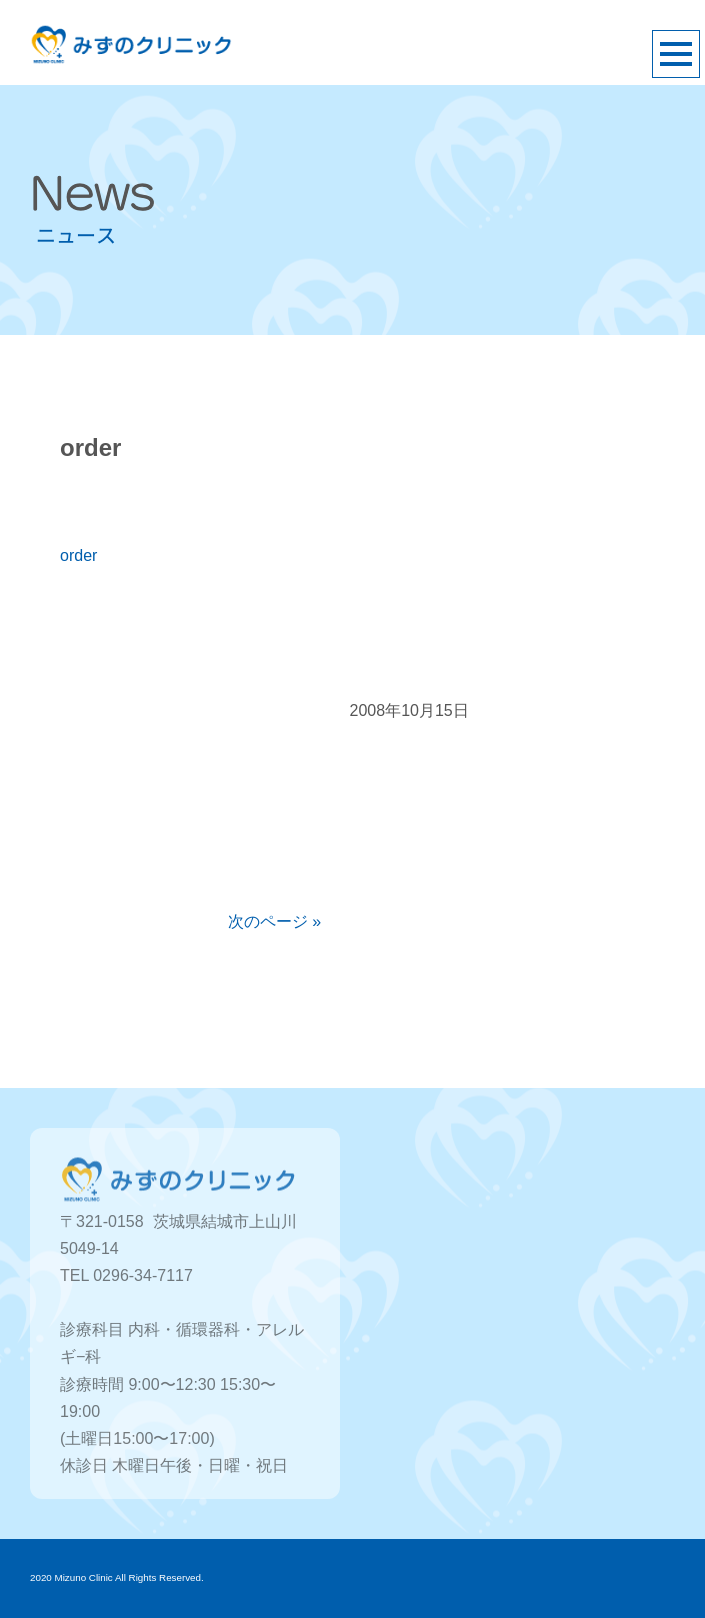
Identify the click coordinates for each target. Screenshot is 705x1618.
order (78, 555)
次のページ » (274, 921)
